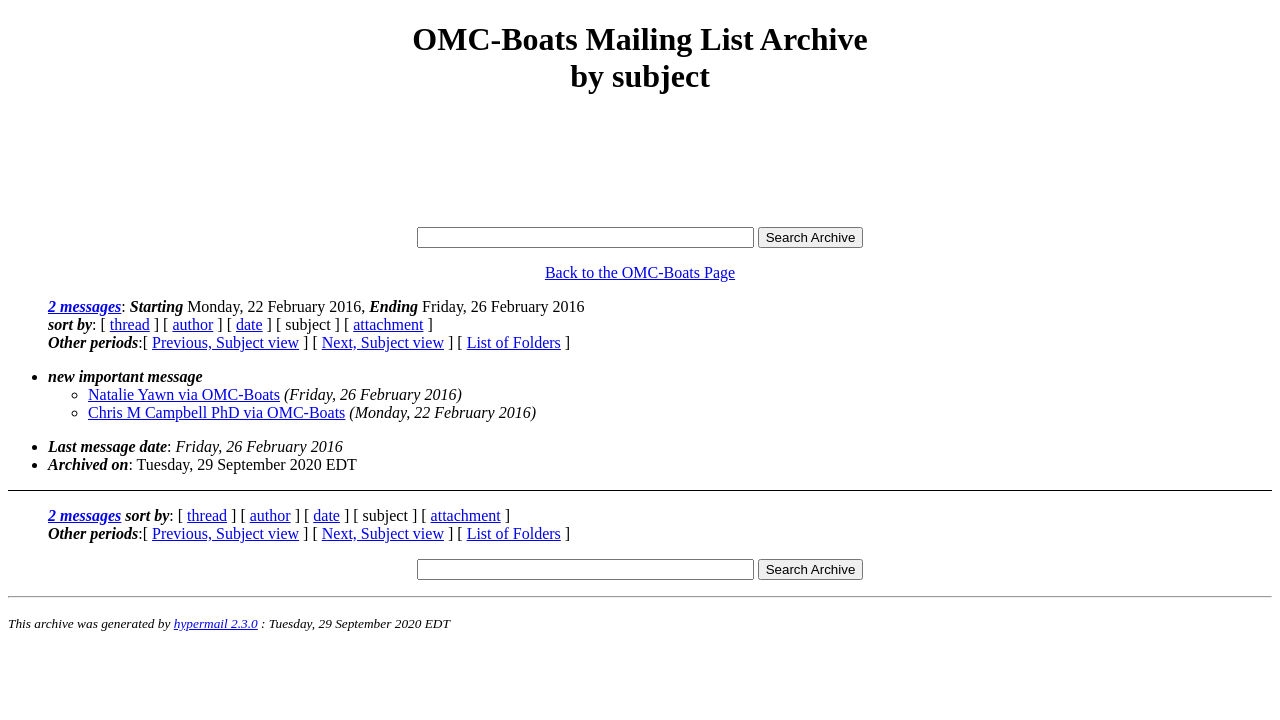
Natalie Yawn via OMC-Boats (184, 394)
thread (130, 324)
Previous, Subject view (225, 342)
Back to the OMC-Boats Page (640, 272)
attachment (388, 324)
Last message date (107, 446)
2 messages (84, 306)
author (192, 324)
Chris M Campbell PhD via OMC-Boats (216, 412)
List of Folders (514, 342)
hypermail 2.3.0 (216, 623)
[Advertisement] (640, 162)
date (249, 324)
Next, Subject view (383, 342)
